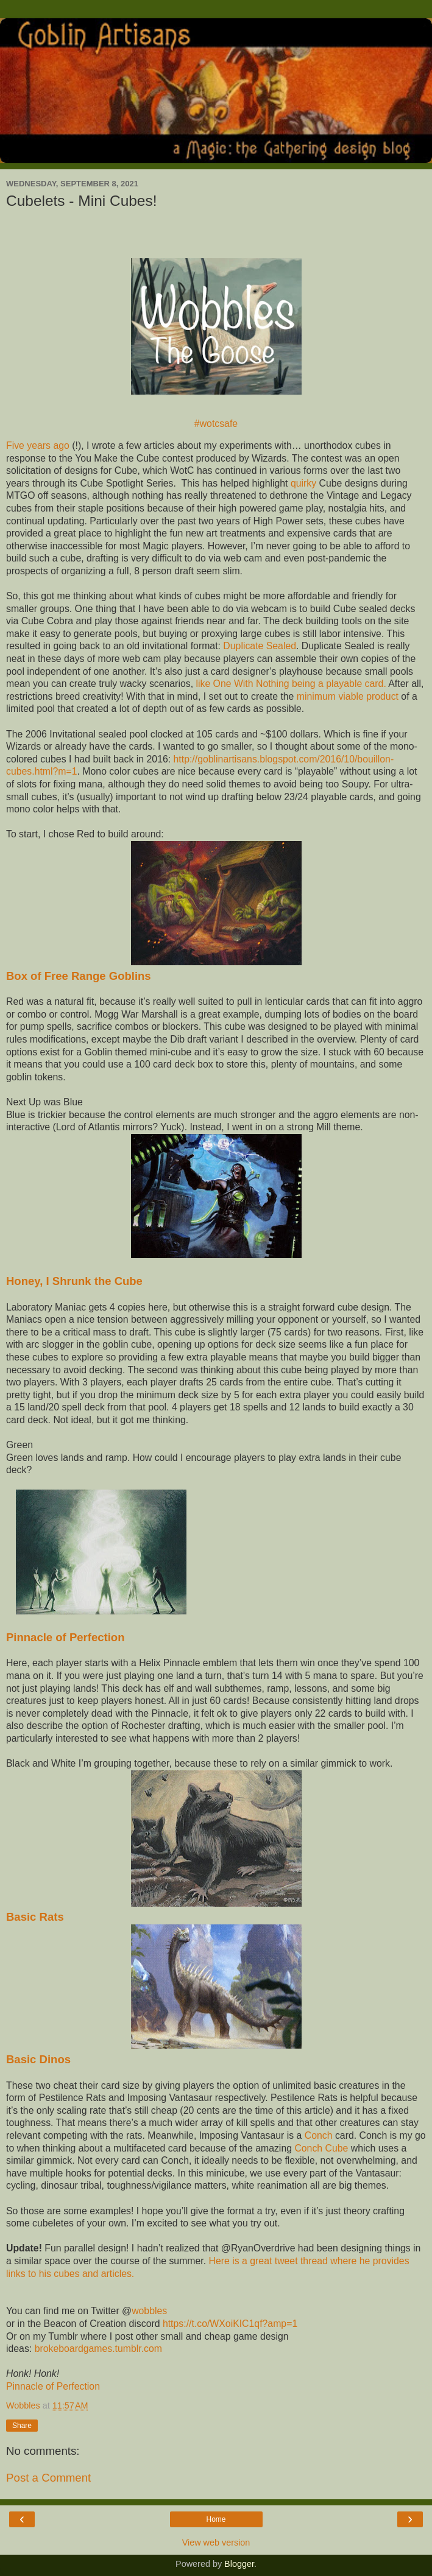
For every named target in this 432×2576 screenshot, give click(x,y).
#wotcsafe (216, 423)
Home (215, 2519)
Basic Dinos (38, 2059)
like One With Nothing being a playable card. (291, 683)
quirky (303, 483)
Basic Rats (35, 1916)
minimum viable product (347, 696)
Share (22, 2425)
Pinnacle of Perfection (65, 1637)
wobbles (149, 2311)
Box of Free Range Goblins (78, 976)
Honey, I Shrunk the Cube (76, 1281)
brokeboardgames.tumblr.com (98, 2348)
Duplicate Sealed (259, 646)
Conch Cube (321, 2148)
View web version (216, 2542)
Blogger (239, 2564)
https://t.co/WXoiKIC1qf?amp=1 (230, 2323)
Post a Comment (48, 2477)
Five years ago (37, 445)
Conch (319, 2135)
